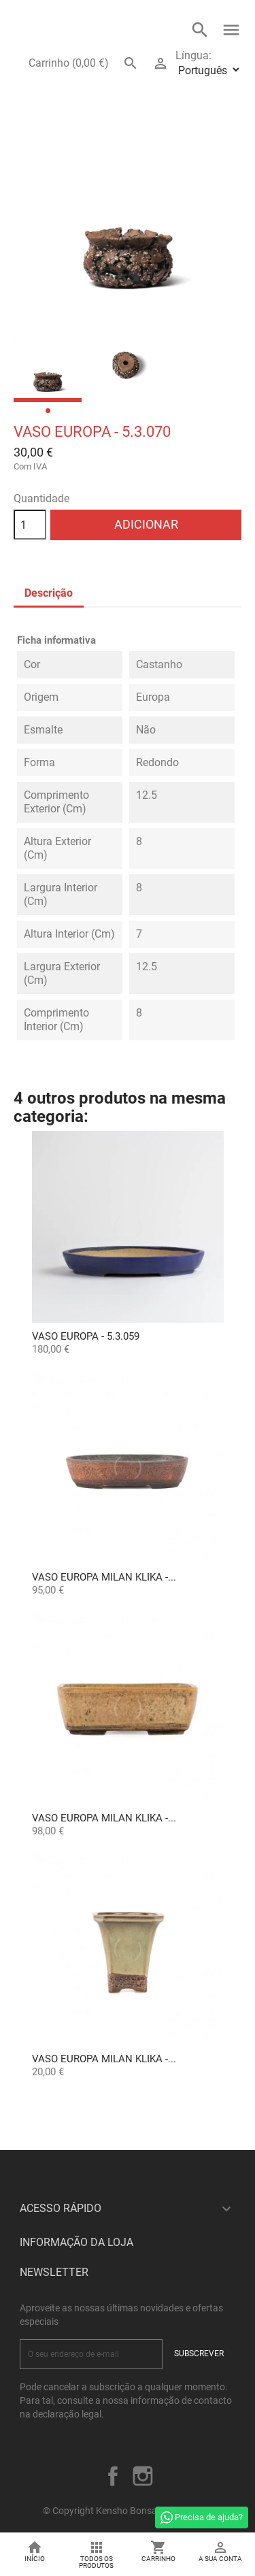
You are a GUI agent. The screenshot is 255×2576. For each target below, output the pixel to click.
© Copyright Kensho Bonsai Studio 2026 (127, 2510)
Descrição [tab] (48, 593)
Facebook (112, 2476)
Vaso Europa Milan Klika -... (104, 1577)
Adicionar (146, 524)
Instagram (142, 2476)
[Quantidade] (30, 525)
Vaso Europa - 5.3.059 (85, 1336)
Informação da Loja (76, 2242)
